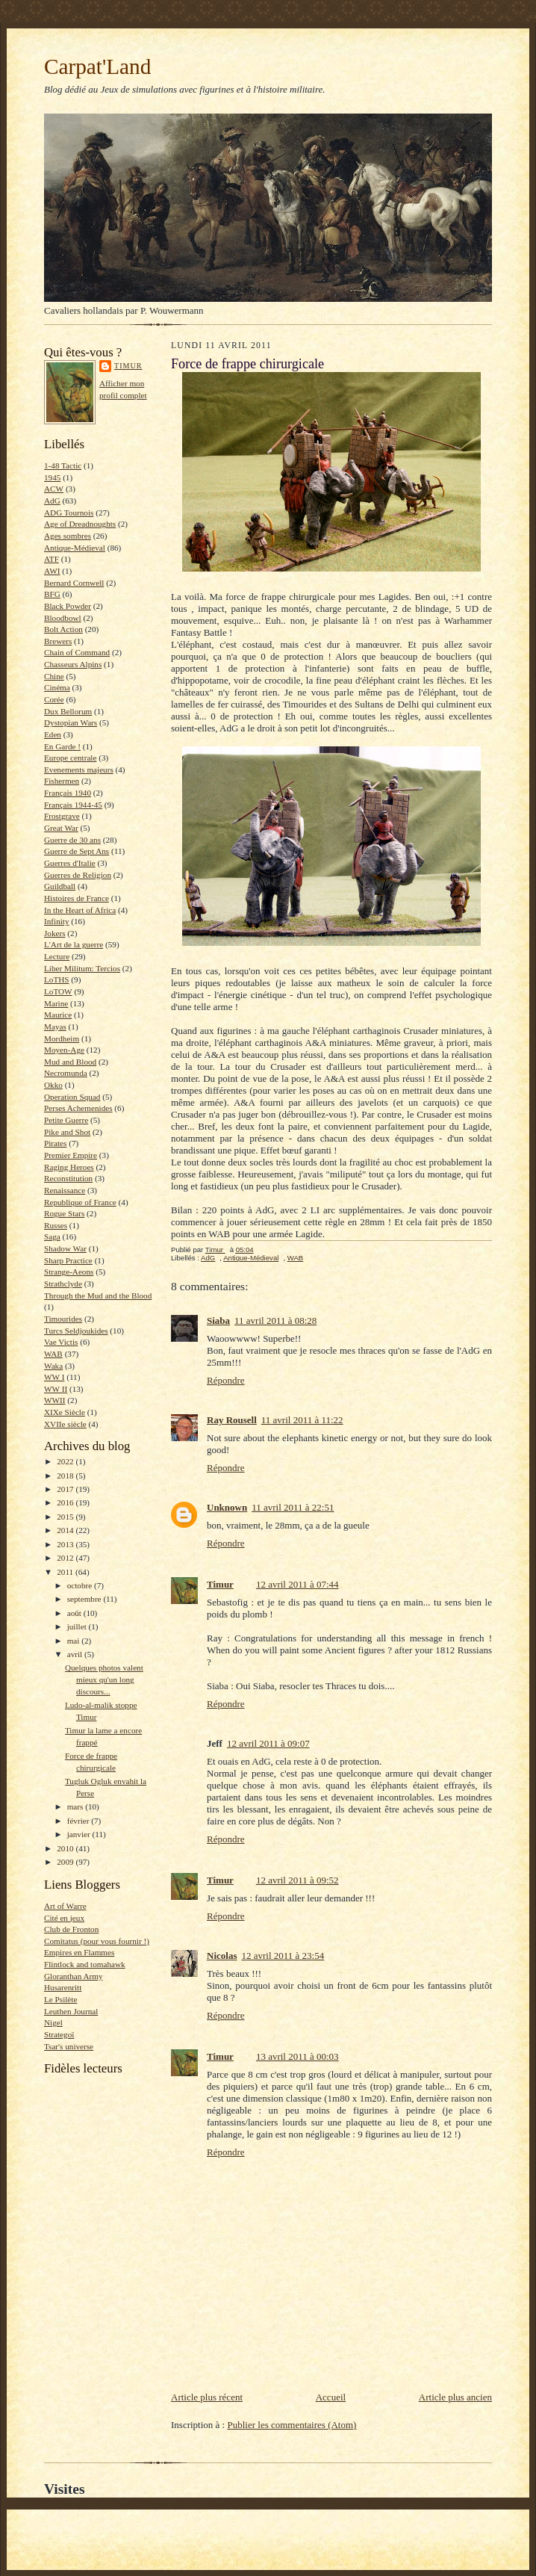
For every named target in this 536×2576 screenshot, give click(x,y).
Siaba (218, 1320)
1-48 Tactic (62, 465)
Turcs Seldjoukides (76, 1330)
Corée (54, 699)
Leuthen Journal (71, 2011)
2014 (66, 1530)
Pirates (55, 1143)
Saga (52, 1236)
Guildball (59, 886)
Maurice (58, 1014)
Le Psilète (60, 1999)
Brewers (58, 641)
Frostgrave (62, 815)
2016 (66, 1502)
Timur (128, 366)
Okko (53, 1084)
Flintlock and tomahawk (84, 1964)
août (75, 1613)
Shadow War (65, 1248)
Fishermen (61, 780)
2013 (66, 1544)
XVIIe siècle (65, 1423)
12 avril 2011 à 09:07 (268, 1743)
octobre (80, 1585)
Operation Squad (72, 1096)
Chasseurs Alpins (73, 664)
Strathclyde (63, 1283)
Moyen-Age (64, 1049)
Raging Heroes (69, 1166)
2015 (66, 1516)
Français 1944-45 (73, 804)
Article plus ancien (455, 2397)
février (79, 1820)
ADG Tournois (68, 512)
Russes (55, 1225)
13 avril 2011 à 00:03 (297, 2056)
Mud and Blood (70, 1061)
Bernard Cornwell (74, 582)
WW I (54, 1376)
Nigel (53, 2022)
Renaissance (64, 1190)
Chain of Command (77, 652)
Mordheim (61, 1038)
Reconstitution (68, 1178)
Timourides (63, 1318)
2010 (66, 1848)
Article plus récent (207, 2397)
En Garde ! (62, 746)
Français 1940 (67, 792)
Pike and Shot (67, 1131)
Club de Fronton (71, 1929)
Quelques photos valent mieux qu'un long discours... (104, 1679)
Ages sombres (67, 535)
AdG (52, 500)
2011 (66, 1571)
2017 (66, 1488)
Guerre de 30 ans (72, 839)
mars (76, 1806)
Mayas (55, 1026)
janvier (80, 1834)
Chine (54, 676)
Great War (61, 827)
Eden (52, 734)
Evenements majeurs (78, 769)
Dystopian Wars (70, 722)
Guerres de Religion (77, 874)
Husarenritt (62, 1987)
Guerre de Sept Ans (76, 850)
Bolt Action (63, 629)
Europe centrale (70, 757)
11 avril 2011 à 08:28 (275, 1320)
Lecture (56, 956)
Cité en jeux (64, 1917)
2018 (66, 1475)
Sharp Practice (68, 1260)
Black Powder (67, 605)
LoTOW (58, 991)
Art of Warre (65, 1905)
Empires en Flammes (79, 1952)
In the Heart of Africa (80, 909)
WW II (55, 1388)
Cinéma (57, 687)
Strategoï (59, 2034)
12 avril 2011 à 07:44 (297, 1584)
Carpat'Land (97, 66)
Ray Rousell (232, 1419)
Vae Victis (61, 1341)
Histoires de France (76, 898)
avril (75, 1654)
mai (74, 1640)
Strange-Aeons (68, 1271)
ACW (53, 488)
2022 (66, 1461)
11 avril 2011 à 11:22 (302, 1419)
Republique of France (80, 1202)
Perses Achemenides (78, 1107)
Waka (53, 1365)
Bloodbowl (62, 617)
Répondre (226, 1380)
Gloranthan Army (73, 1976)
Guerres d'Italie (70, 862)
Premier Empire (70, 1155)
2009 (66, 1861)
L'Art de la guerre (73, 944)
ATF (51, 558)
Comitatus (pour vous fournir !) (96, 1940)
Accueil (331, 2397)
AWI (52, 570)
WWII (55, 1400)
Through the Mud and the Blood (98, 1295)
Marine (56, 1003)
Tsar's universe (68, 2046)
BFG (52, 593)
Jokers (55, 933)
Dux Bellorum (68, 711)
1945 (52, 477)
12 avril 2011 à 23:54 (282, 1955)
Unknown (227, 1507)
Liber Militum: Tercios (82, 968)
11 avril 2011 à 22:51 (293, 1507)
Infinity (56, 921)
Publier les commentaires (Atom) (291, 2424)
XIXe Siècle (64, 1412)
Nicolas (222, 1955)
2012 (66, 1557)
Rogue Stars (64, 1213)
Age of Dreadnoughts (80, 523)
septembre (85, 1598)
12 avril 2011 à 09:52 (297, 1880)
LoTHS (56, 979)
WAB (53, 1353)
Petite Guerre (66, 1119)
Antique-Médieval (74, 547)
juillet (78, 1626)
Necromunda (65, 1072)
